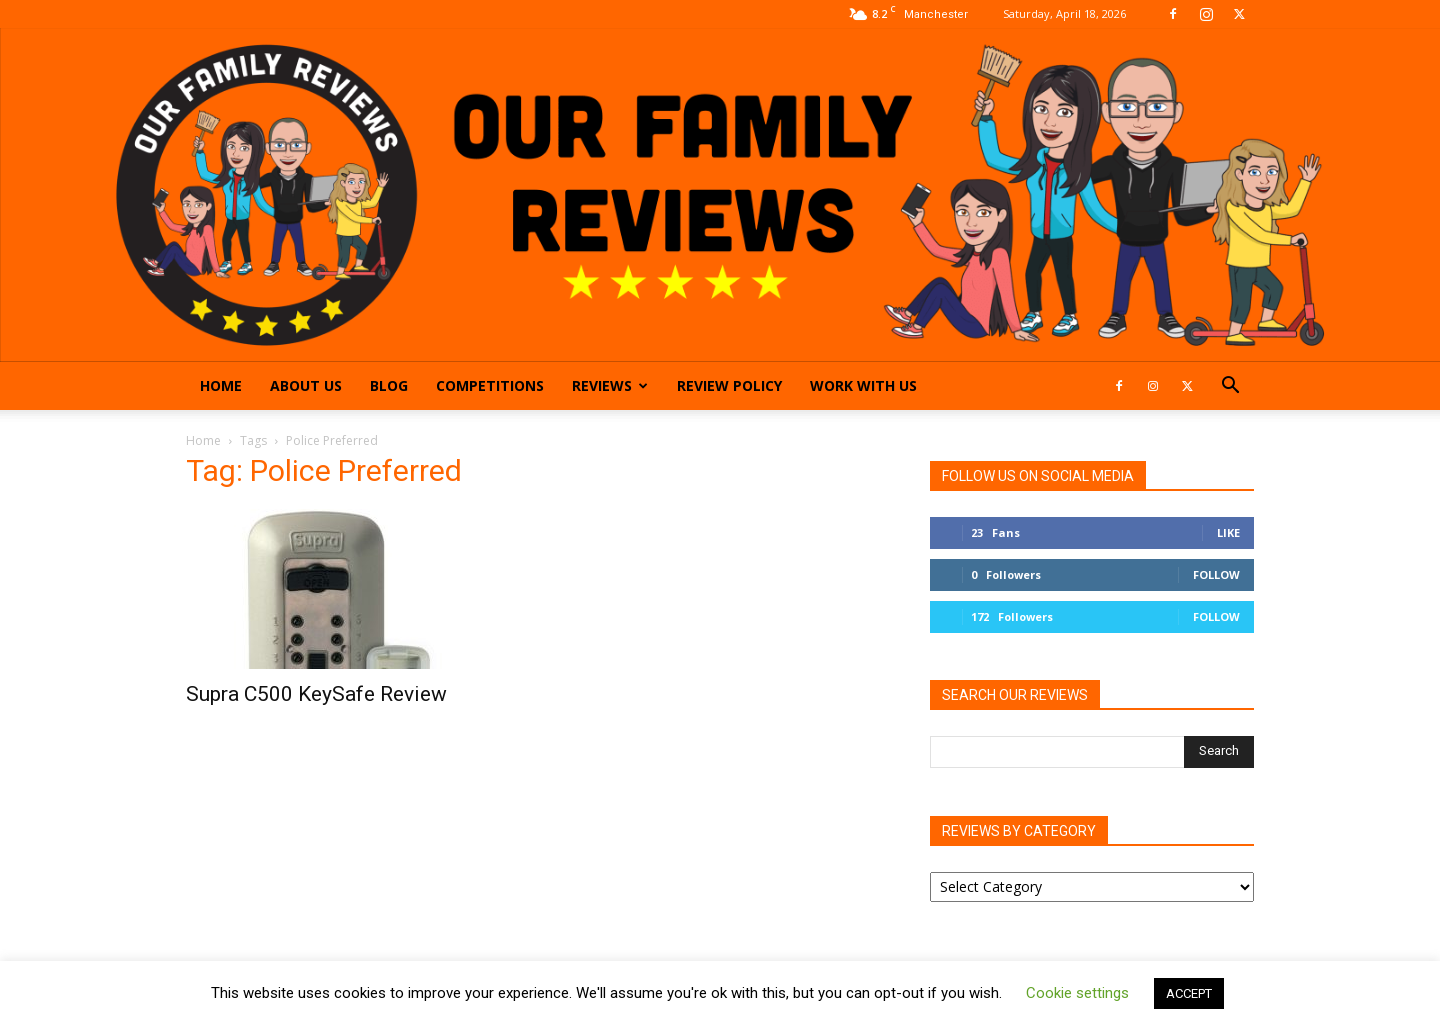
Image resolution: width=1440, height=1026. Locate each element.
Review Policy (729, 385)
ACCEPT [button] (1189, 993)
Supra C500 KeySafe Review (316, 694)
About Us (306, 385)
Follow (1216, 574)
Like (1228, 532)
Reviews (610, 385)
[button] (1230, 387)
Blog (389, 385)
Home (221, 385)
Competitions (490, 385)
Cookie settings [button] (1077, 993)
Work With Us (863, 385)
